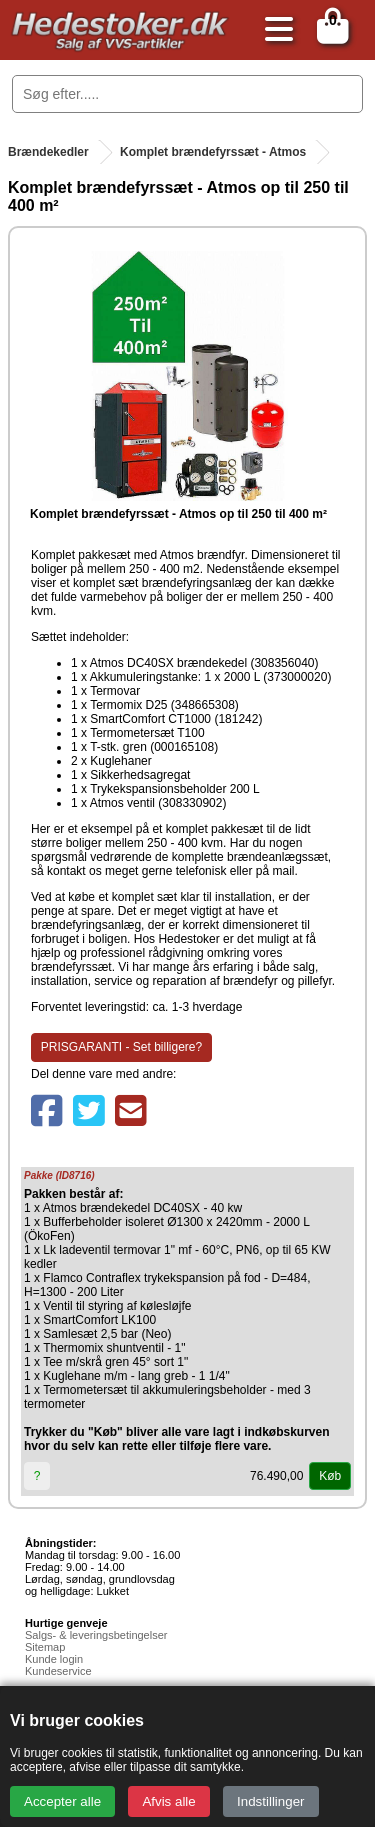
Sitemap (45, 1647)
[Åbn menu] (274, 30)
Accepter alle (62, 1801)
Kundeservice (58, 1671)
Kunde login (54, 1659)
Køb (330, 1476)
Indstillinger (270, 1801)
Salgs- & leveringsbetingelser (96, 1635)
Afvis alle (168, 1801)
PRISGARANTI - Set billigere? (121, 1047)
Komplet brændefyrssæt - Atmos (213, 152)
